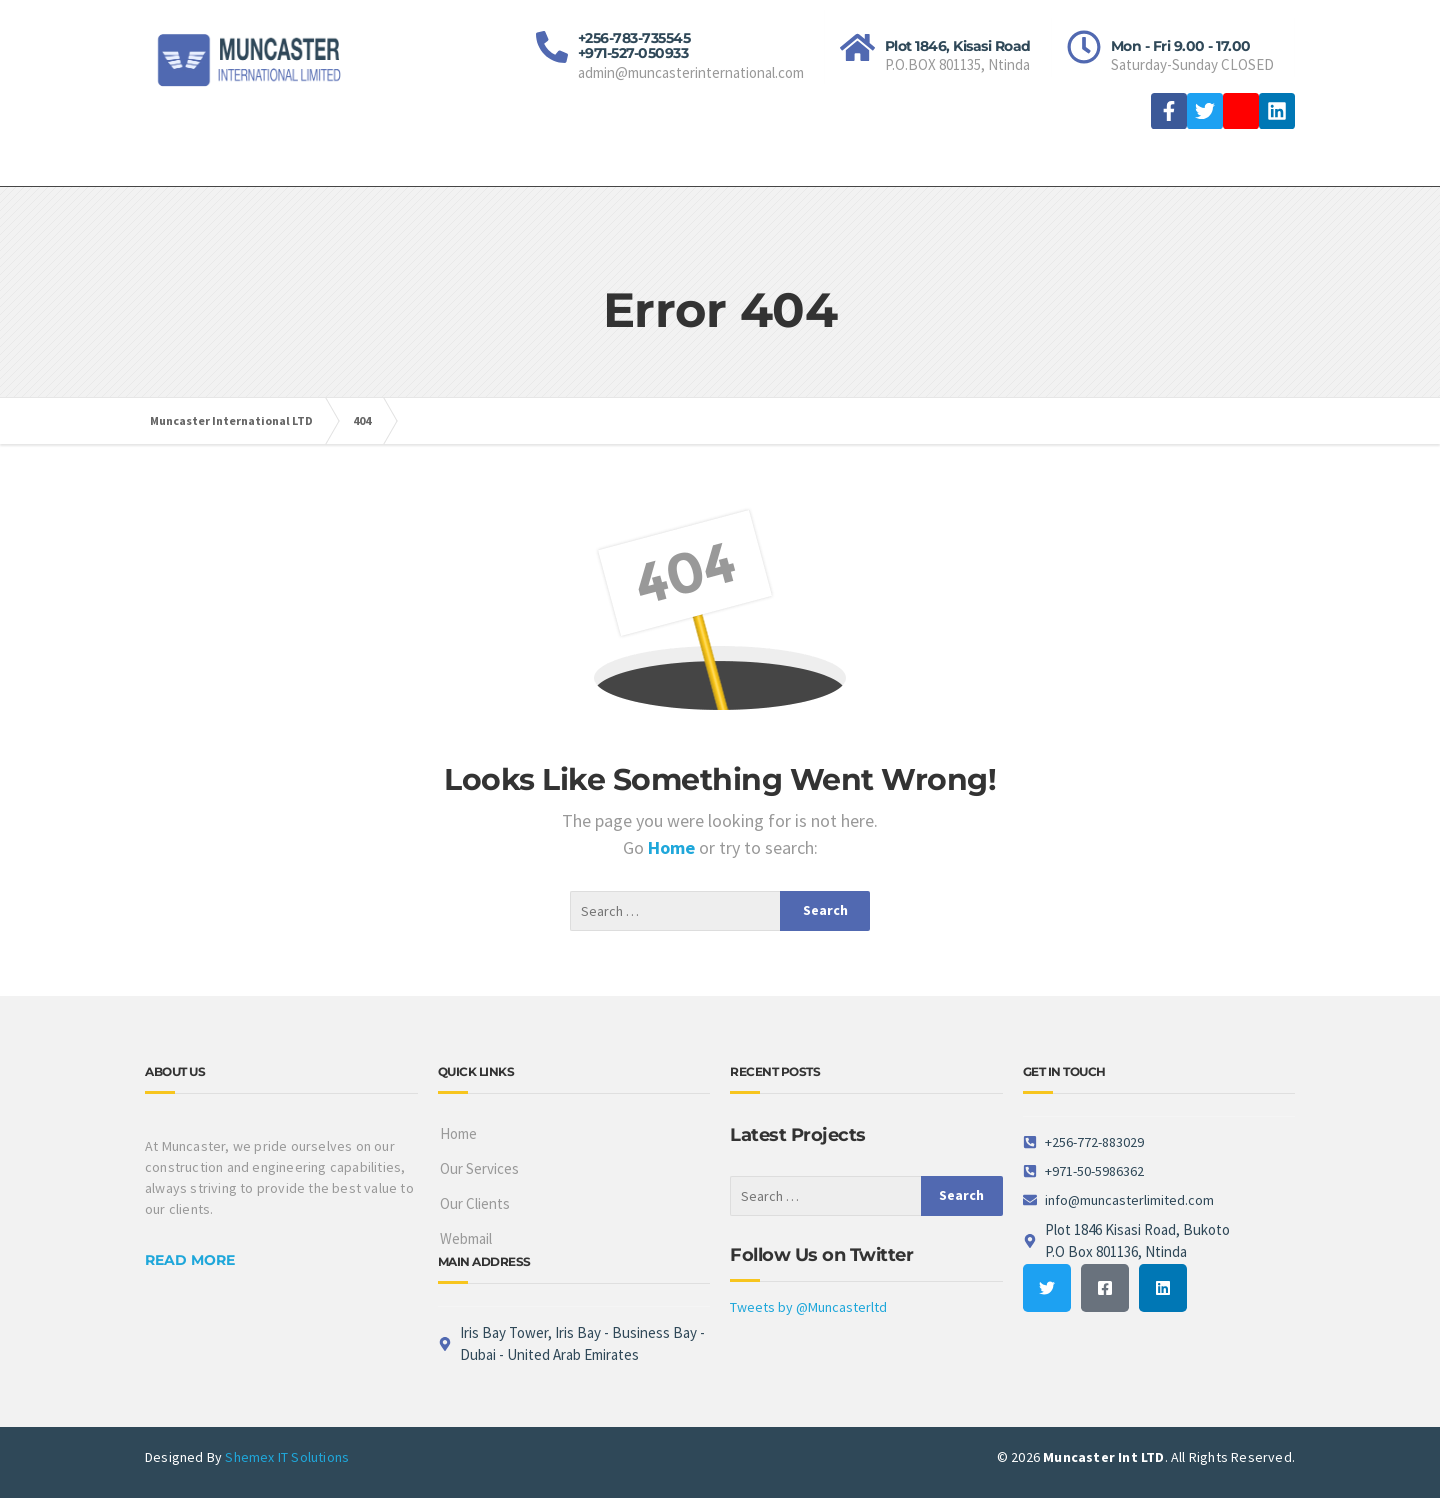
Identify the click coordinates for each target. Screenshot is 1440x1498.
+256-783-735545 (634, 38)
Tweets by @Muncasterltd (808, 1307)
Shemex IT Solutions (287, 1457)
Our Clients (475, 1203)
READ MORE (190, 1260)
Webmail (466, 1238)
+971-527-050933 (633, 53)
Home (673, 847)
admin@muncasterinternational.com (691, 72)
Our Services (479, 1168)
